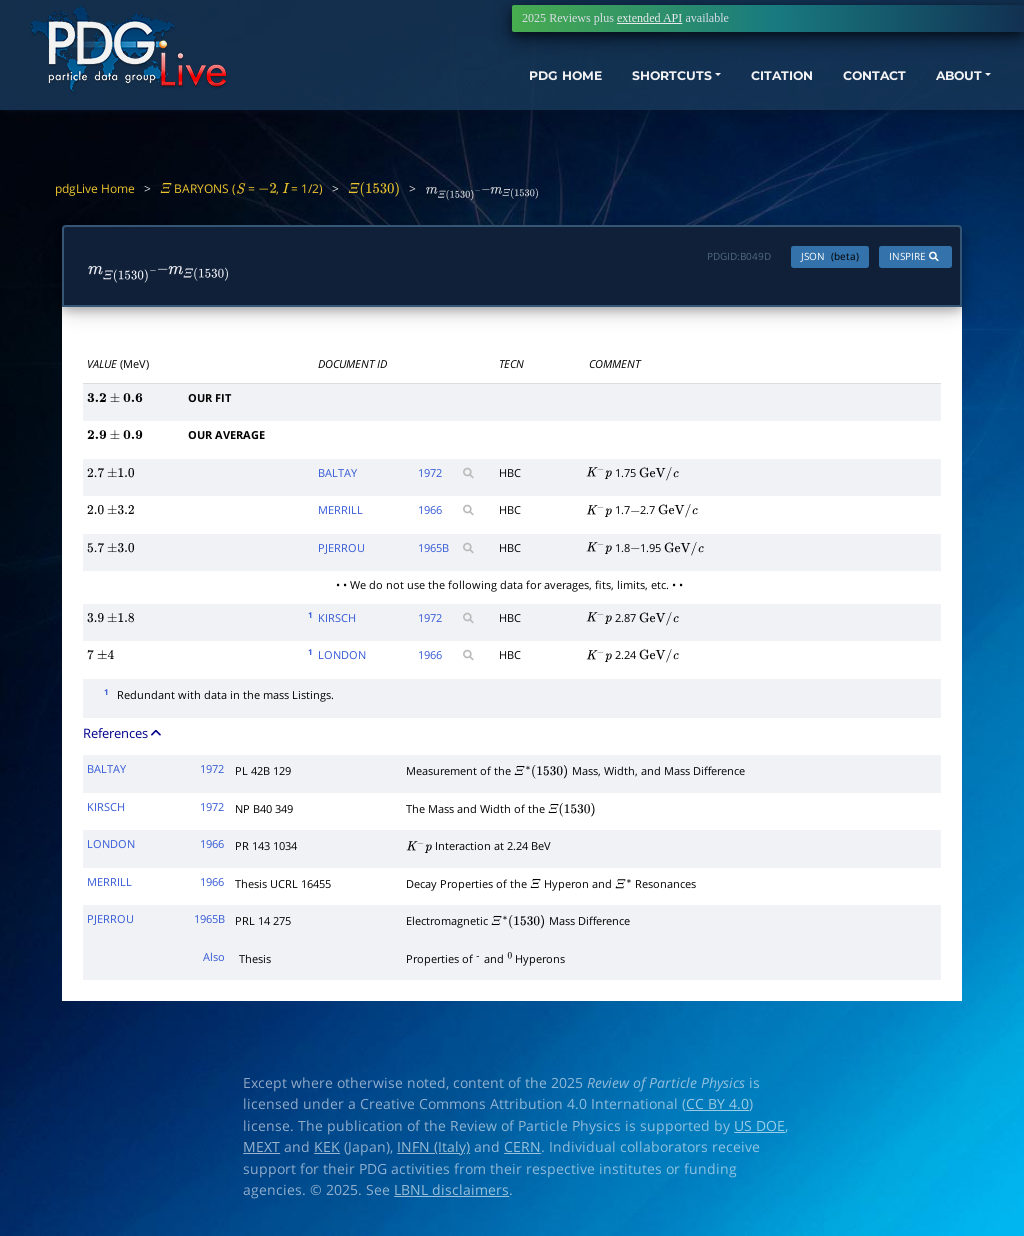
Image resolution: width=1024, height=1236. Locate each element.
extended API (649, 18)
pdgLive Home (95, 188)
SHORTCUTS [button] (612, 87)
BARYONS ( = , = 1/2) (241, 188)
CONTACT (843, 87)
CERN (522, 1152)
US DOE (759, 1130)
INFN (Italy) (433, 1152)
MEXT (261, 1152)
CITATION (739, 87)
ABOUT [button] (939, 87)
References (123, 738)
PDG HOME (490, 87)
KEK (327, 1152)
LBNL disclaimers (451, 1195)
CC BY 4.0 (717, 1109)
